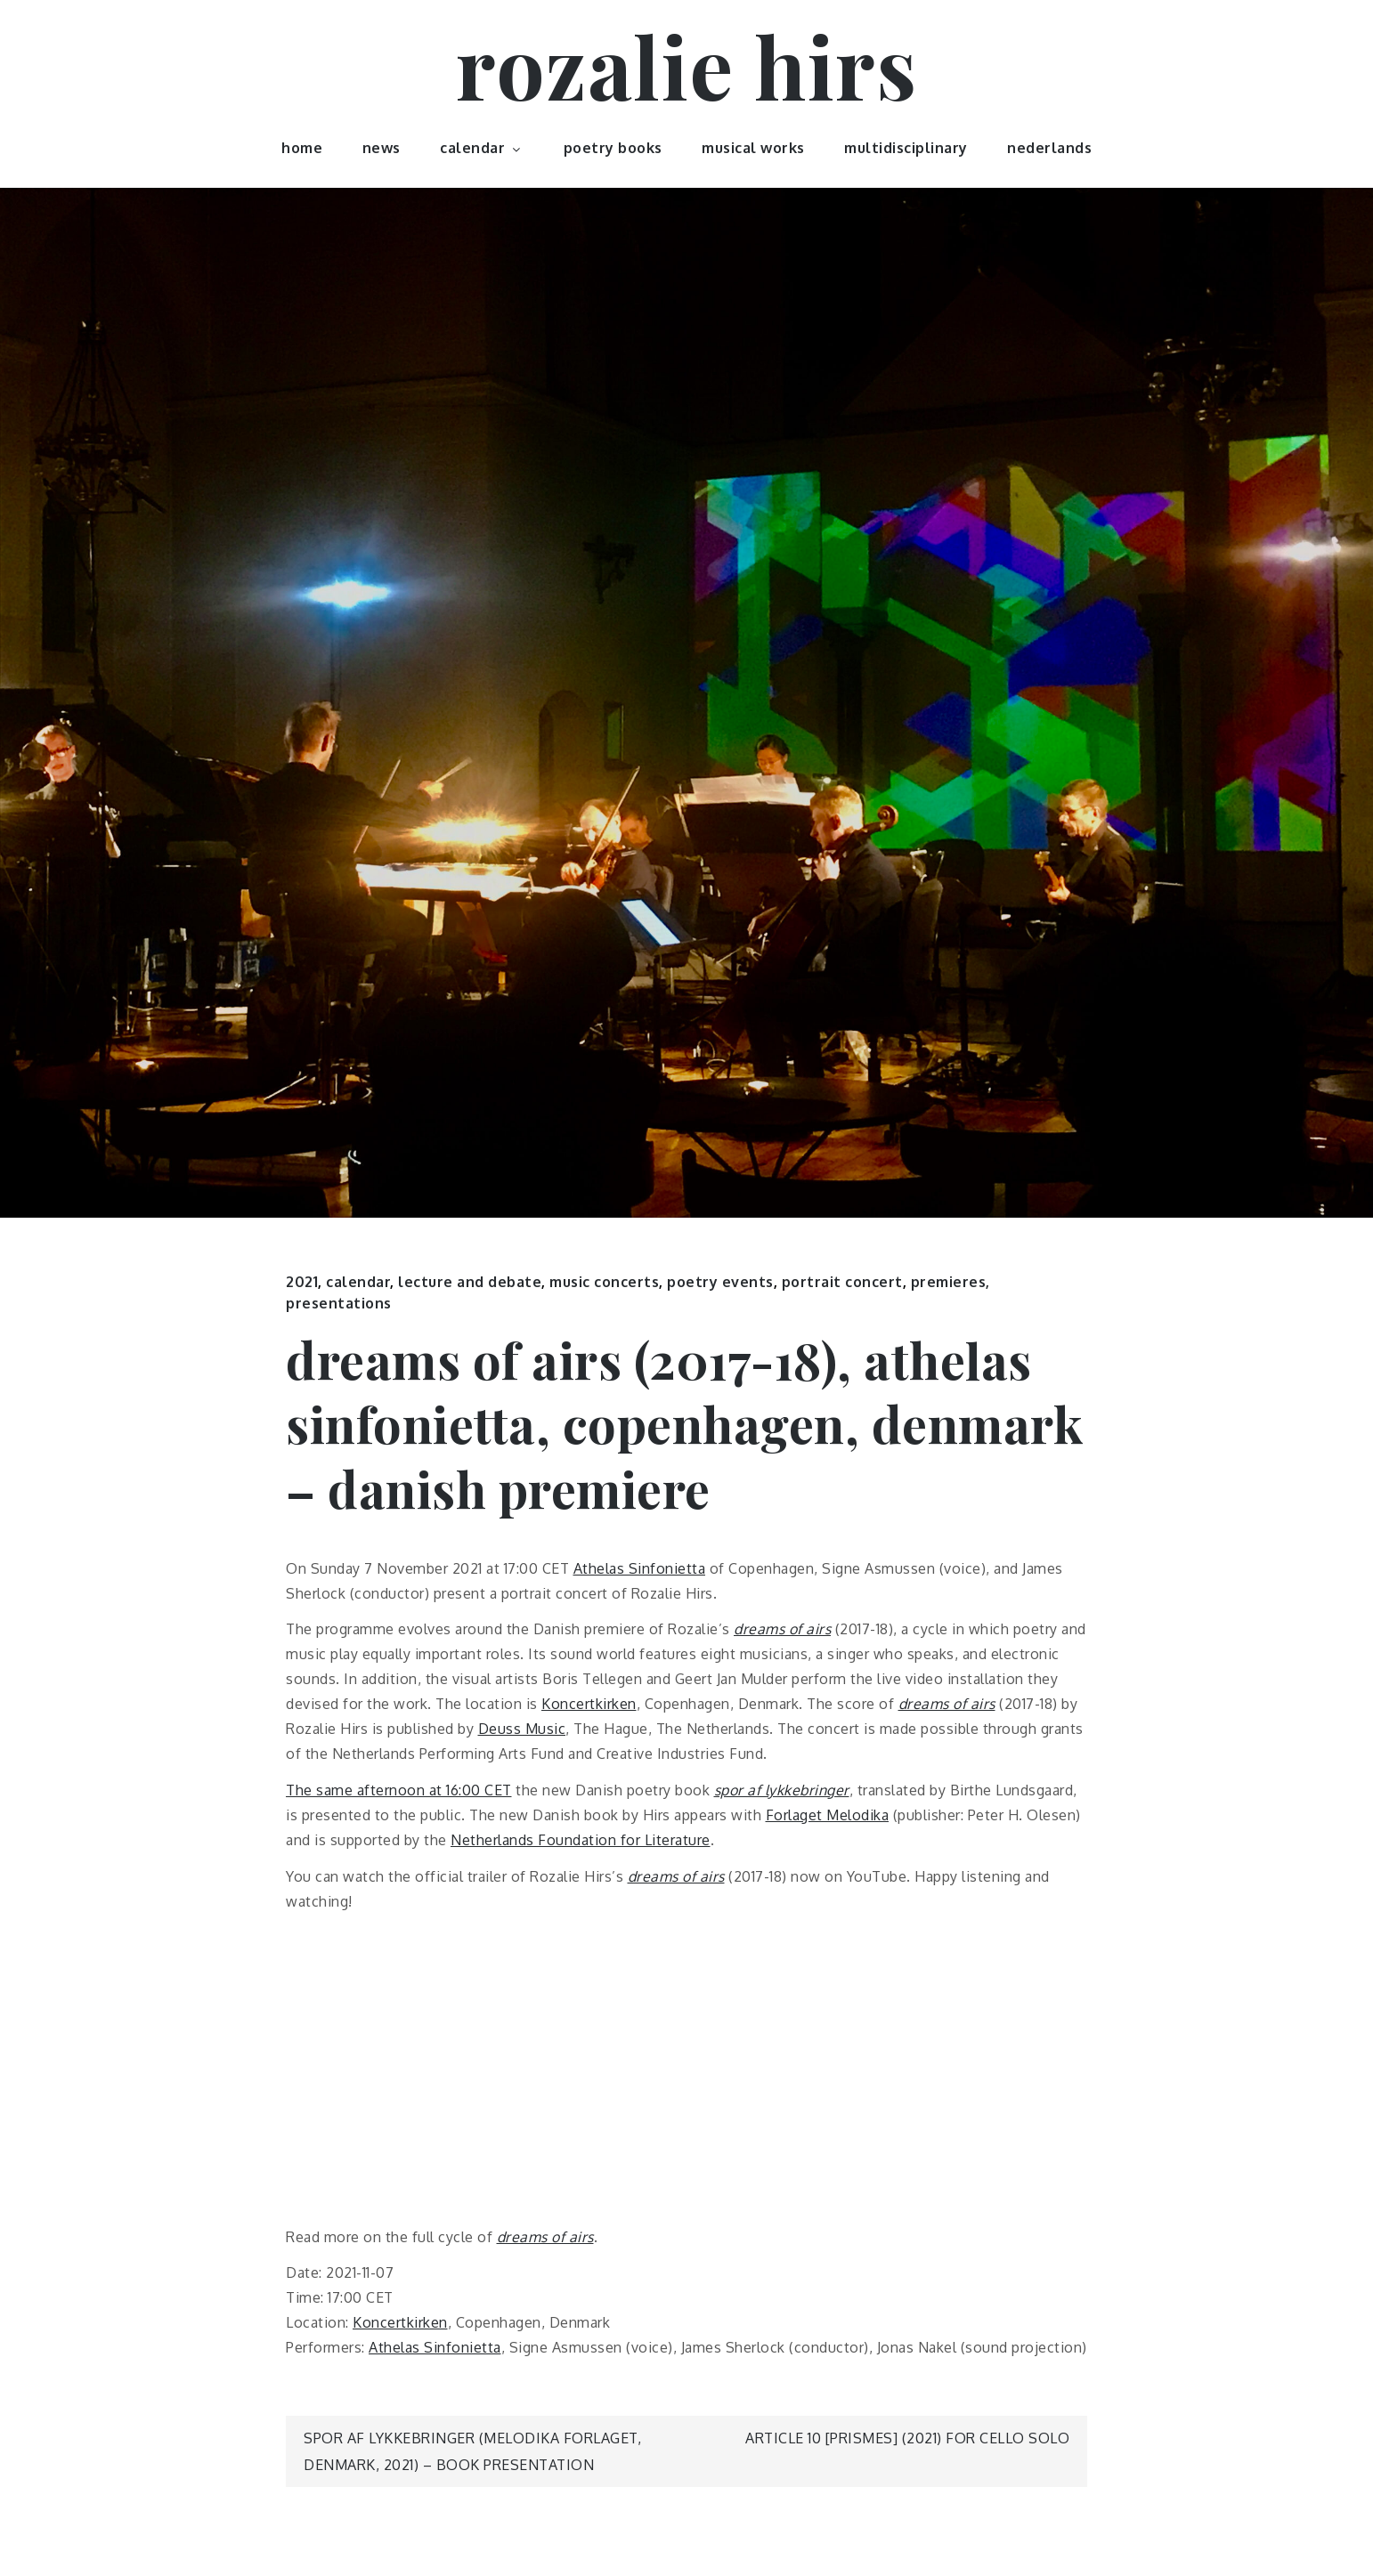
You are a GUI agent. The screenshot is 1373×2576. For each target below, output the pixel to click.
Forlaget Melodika (828, 1815)
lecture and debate (469, 1282)
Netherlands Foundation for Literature (581, 1840)
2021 (302, 1282)
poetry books (613, 148)
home (301, 148)
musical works (753, 148)
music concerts (604, 1282)
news (381, 148)
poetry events (720, 1282)
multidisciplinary (906, 148)
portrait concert (842, 1282)
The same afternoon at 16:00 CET (399, 1790)
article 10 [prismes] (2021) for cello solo (907, 2438)
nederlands (1049, 148)
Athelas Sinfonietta (639, 1568)
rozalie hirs (686, 65)
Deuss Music (522, 1729)
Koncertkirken (589, 1704)
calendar (482, 148)
